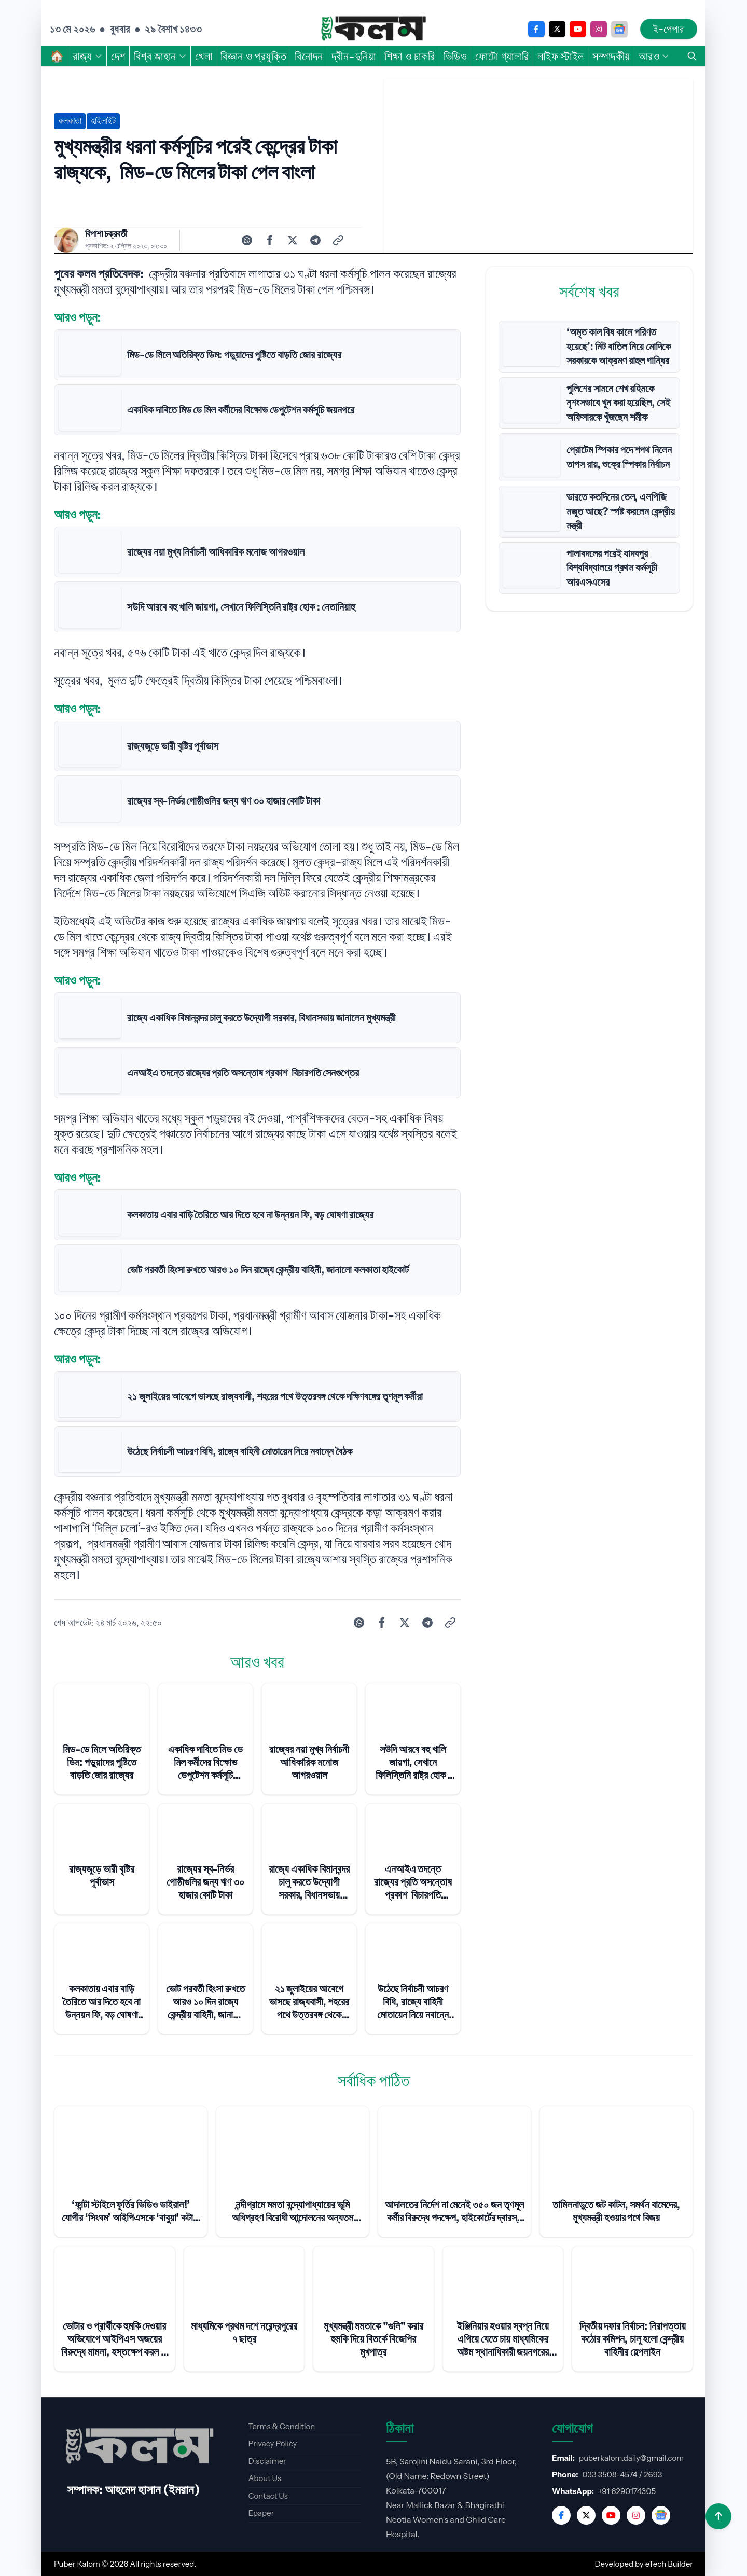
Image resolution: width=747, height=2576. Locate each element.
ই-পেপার (668, 29)
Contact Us (267, 2496)
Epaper (261, 2513)
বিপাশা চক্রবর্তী (106, 234)
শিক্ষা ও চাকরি (409, 56)
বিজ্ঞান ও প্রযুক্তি (253, 56)
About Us (264, 2478)
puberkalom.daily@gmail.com (631, 2458)
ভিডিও (455, 56)
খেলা (203, 56)
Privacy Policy (272, 2443)
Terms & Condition (281, 2426)
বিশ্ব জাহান (160, 56)
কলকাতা (69, 121)
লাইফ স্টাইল (560, 56)
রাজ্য (88, 56)
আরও (654, 56)
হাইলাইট (103, 121)
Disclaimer (267, 2461)
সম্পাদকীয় (611, 56)
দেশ (118, 56)
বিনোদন (309, 56)
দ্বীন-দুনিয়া (353, 56)
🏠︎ (57, 56)
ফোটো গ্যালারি (502, 56)
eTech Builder (669, 2564)
